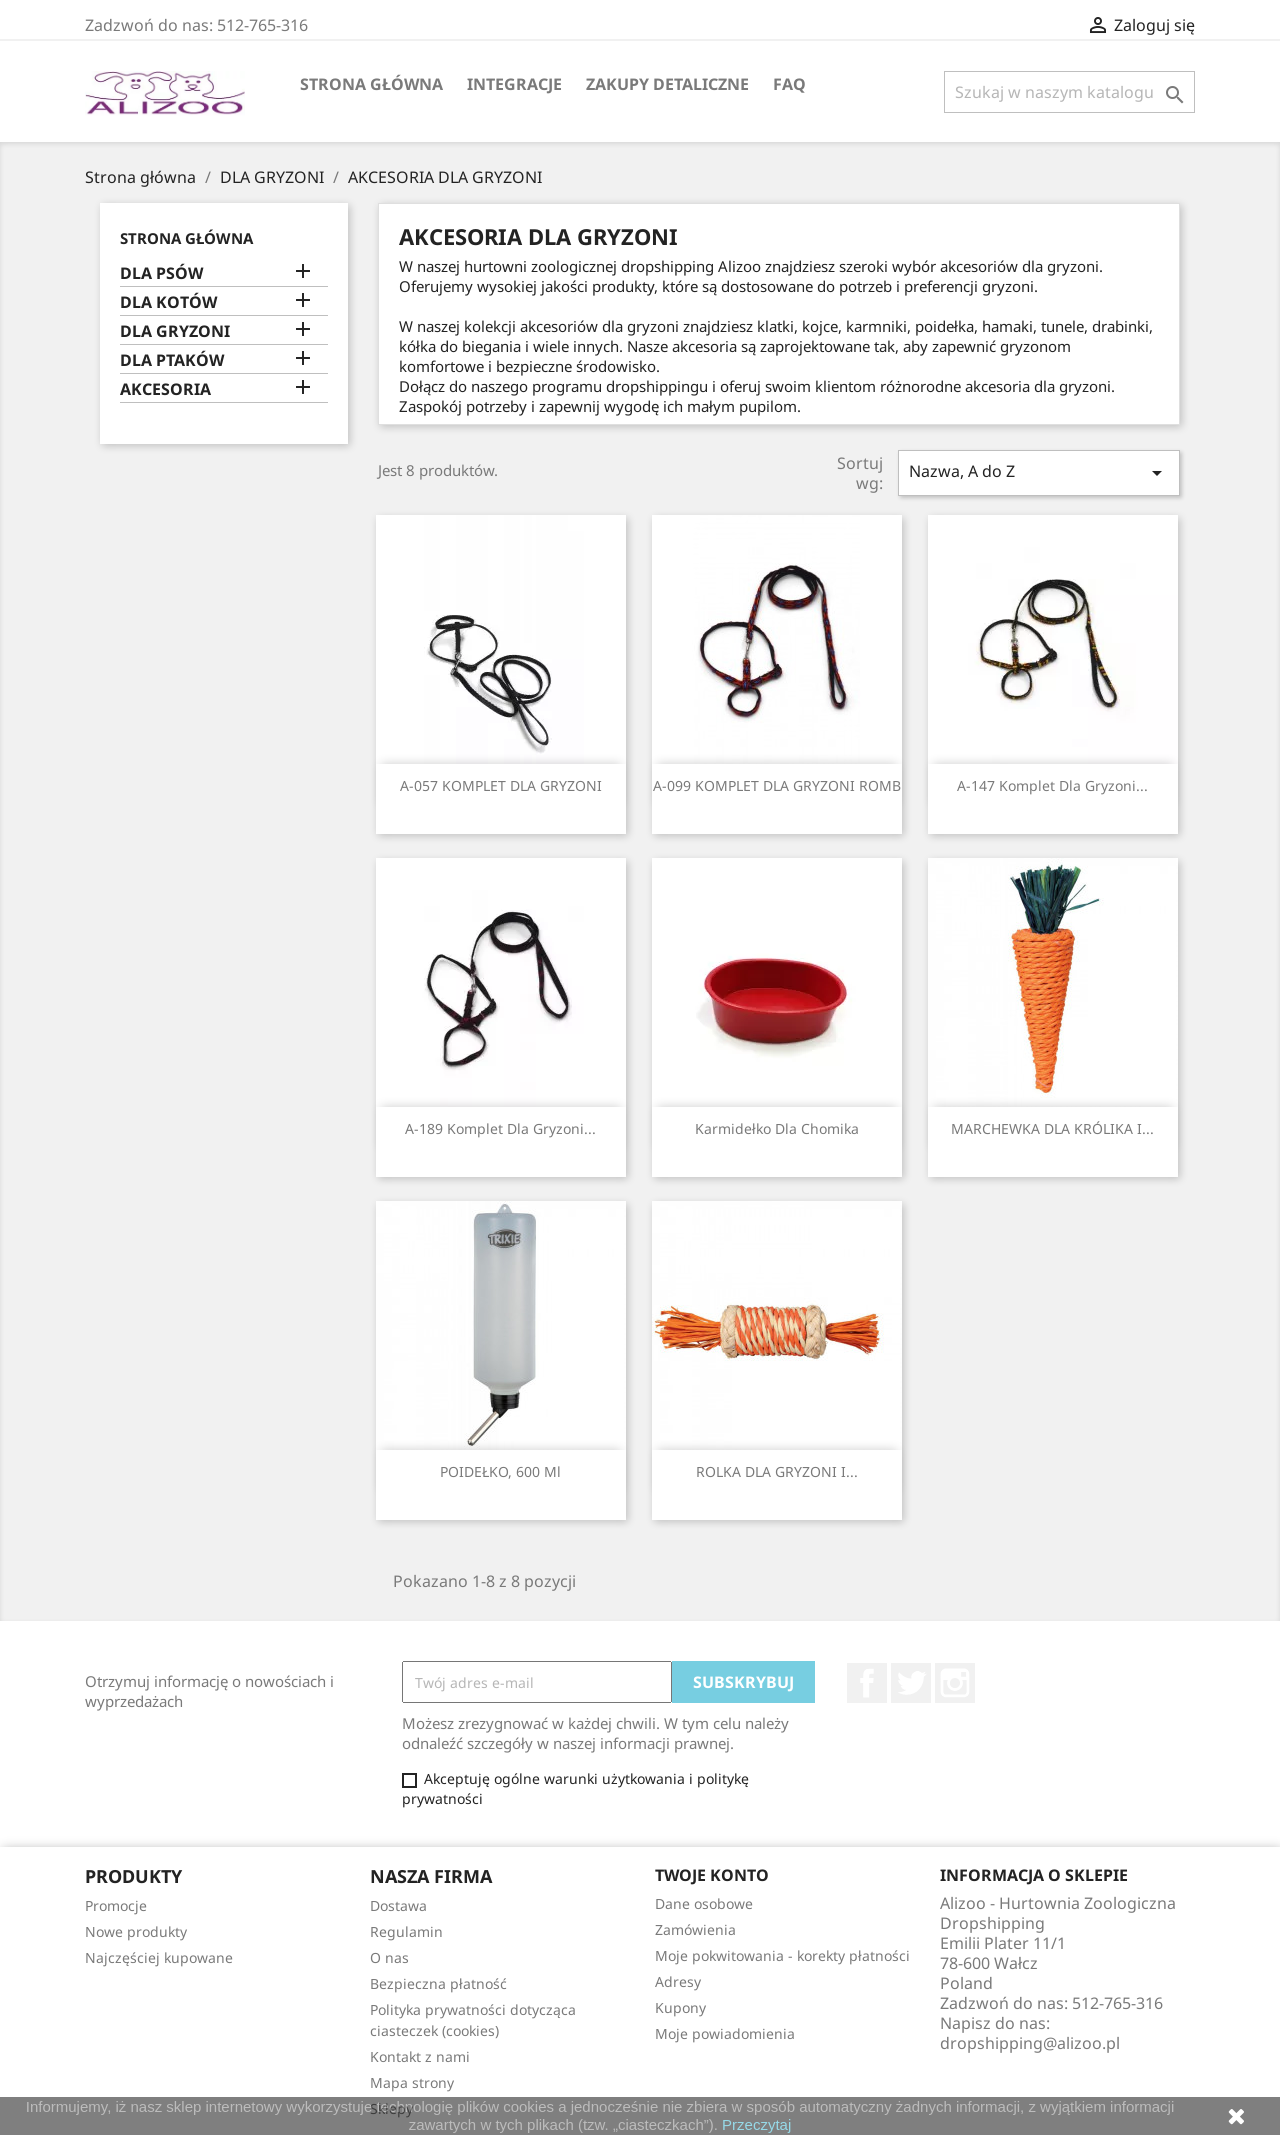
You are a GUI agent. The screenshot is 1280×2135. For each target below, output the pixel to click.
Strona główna (371, 84)
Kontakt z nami (420, 2056)
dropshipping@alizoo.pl (1030, 2043)
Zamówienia (695, 1929)
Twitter (911, 1683)
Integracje (514, 84)
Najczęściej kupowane (159, 1957)
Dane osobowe (704, 1903)
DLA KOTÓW (168, 302)
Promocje (116, 1905)
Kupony (680, 2007)
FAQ (789, 84)
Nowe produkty (136, 1931)
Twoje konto (712, 1875)
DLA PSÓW (161, 273)
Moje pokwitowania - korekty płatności (782, 1955)
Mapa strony (412, 2082)
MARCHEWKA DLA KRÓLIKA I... (1052, 1128)
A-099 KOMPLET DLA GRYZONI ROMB (777, 785)
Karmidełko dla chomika (777, 1128)
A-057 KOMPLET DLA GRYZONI (501, 785)
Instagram (955, 1683)
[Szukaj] (1069, 92)
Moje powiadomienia (725, 2033)
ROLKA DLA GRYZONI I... (777, 1471)
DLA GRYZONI (175, 331)
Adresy (678, 1981)
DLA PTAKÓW (172, 360)
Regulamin (406, 1931)
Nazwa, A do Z (1039, 472)
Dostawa (398, 1905)
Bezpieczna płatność (438, 1983)
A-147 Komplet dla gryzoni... (1052, 785)
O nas (389, 1957)
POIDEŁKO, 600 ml (500, 1471)
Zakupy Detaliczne (667, 84)
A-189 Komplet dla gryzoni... (500, 1128)
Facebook (867, 1683)
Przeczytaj (756, 2124)
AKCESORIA (165, 389)
